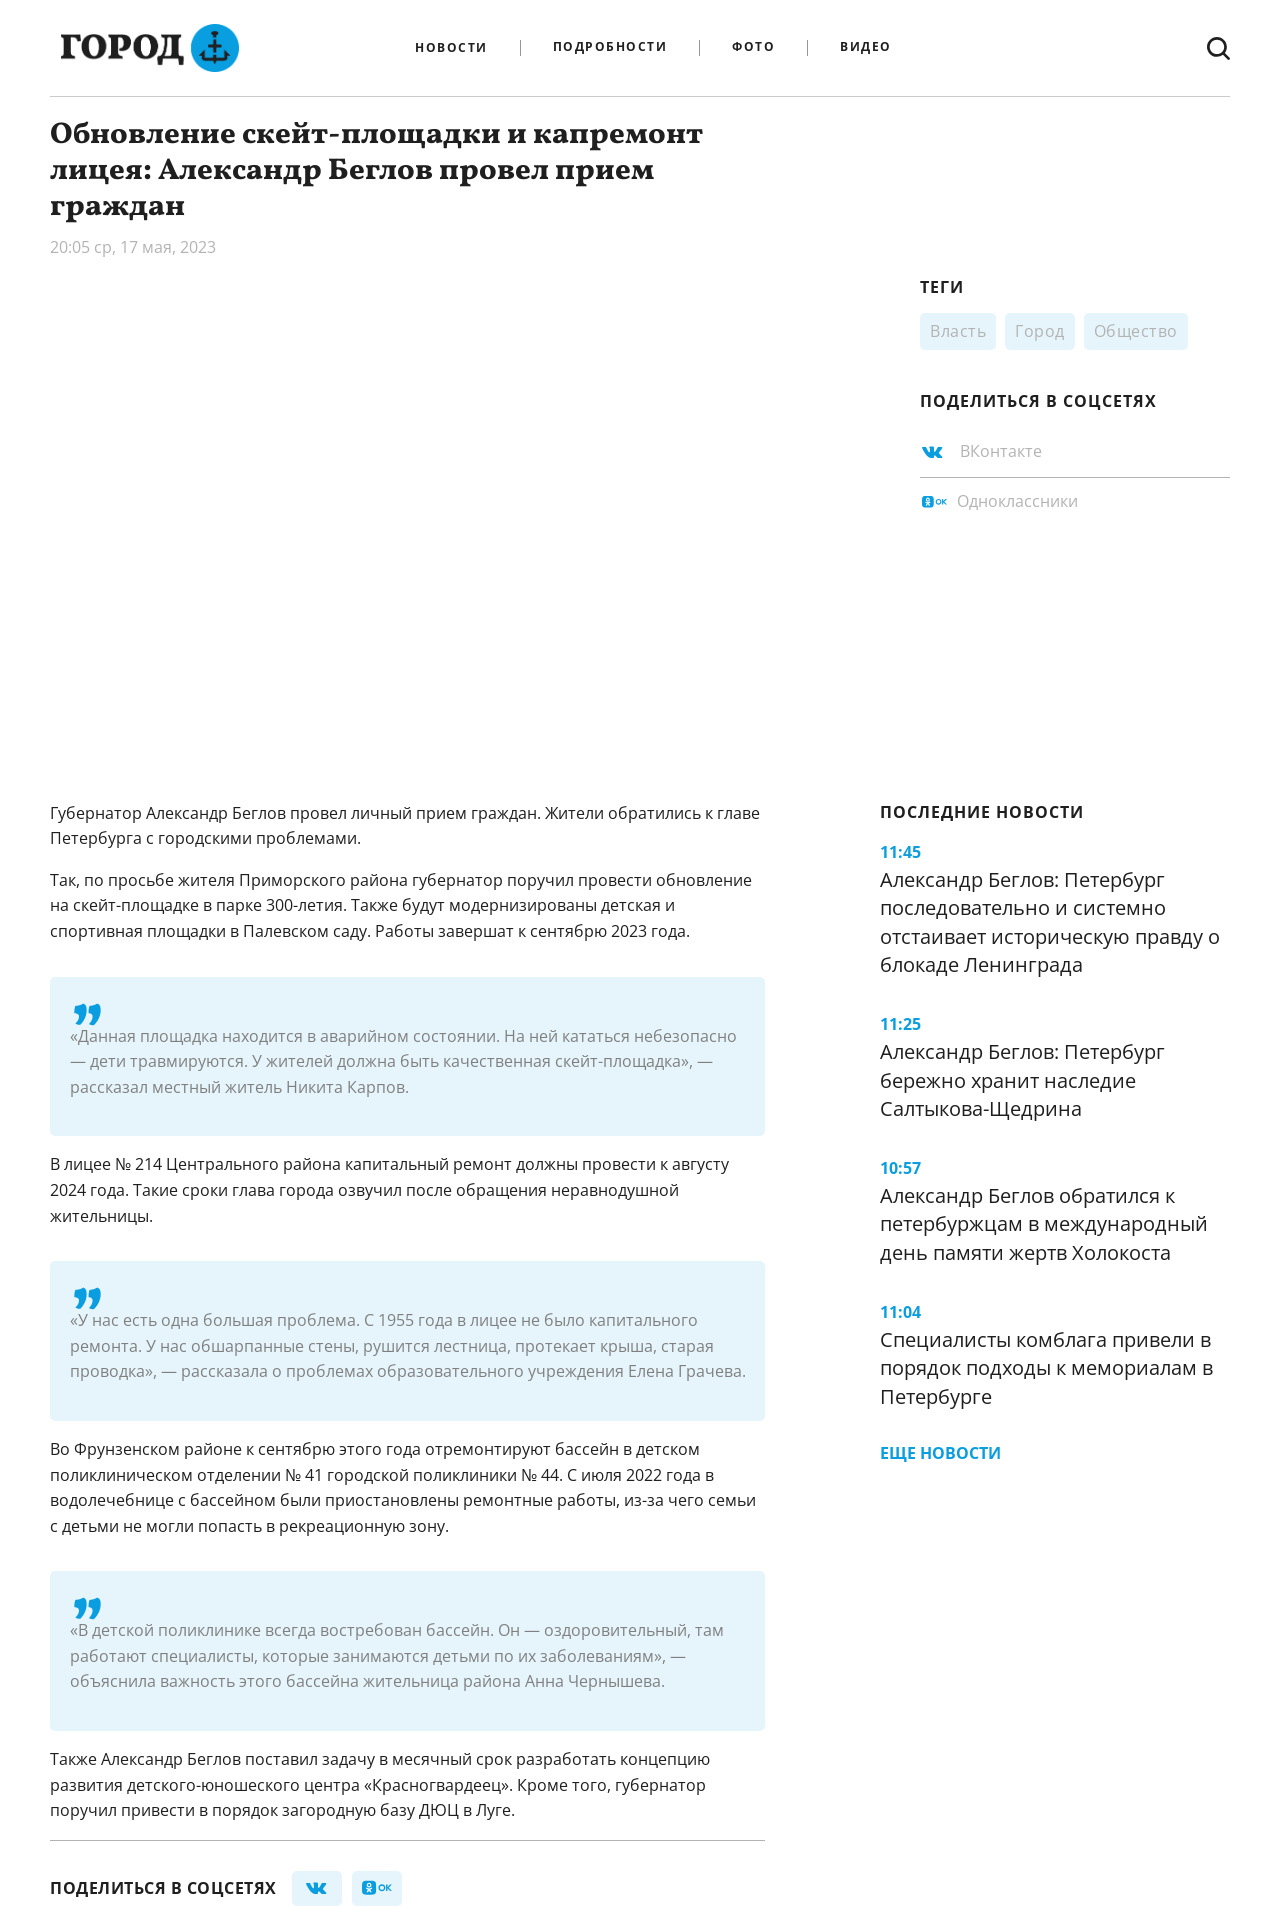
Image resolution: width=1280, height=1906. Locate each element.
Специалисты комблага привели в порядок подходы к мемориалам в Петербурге (1046, 1368)
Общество (1136, 331)
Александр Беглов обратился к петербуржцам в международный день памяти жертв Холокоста (1044, 1224)
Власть (958, 331)
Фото (753, 47)
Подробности (610, 47)
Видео (866, 47)
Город (1040, 331)
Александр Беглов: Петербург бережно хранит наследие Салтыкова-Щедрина (1022, 1080)
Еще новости (940, 1453)
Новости (451, 48)
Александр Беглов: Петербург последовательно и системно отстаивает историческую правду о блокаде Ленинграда (1050, 922)
